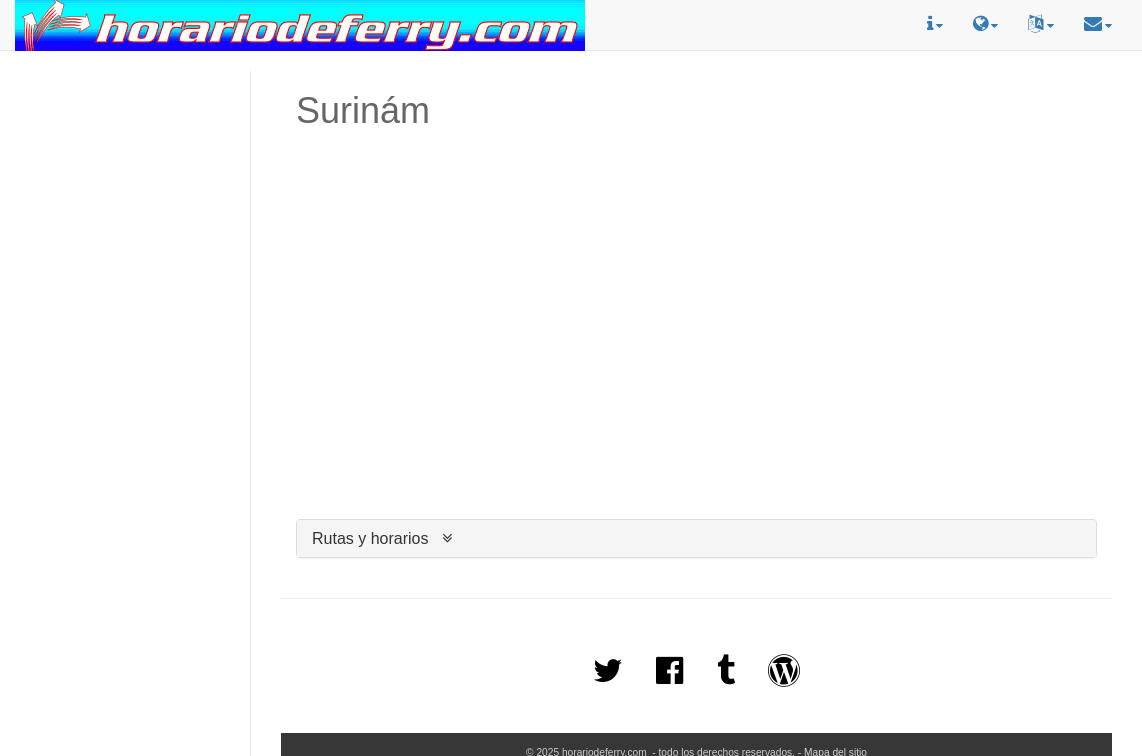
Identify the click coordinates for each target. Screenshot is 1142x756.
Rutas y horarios (370, 538)
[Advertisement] (125, 141)
